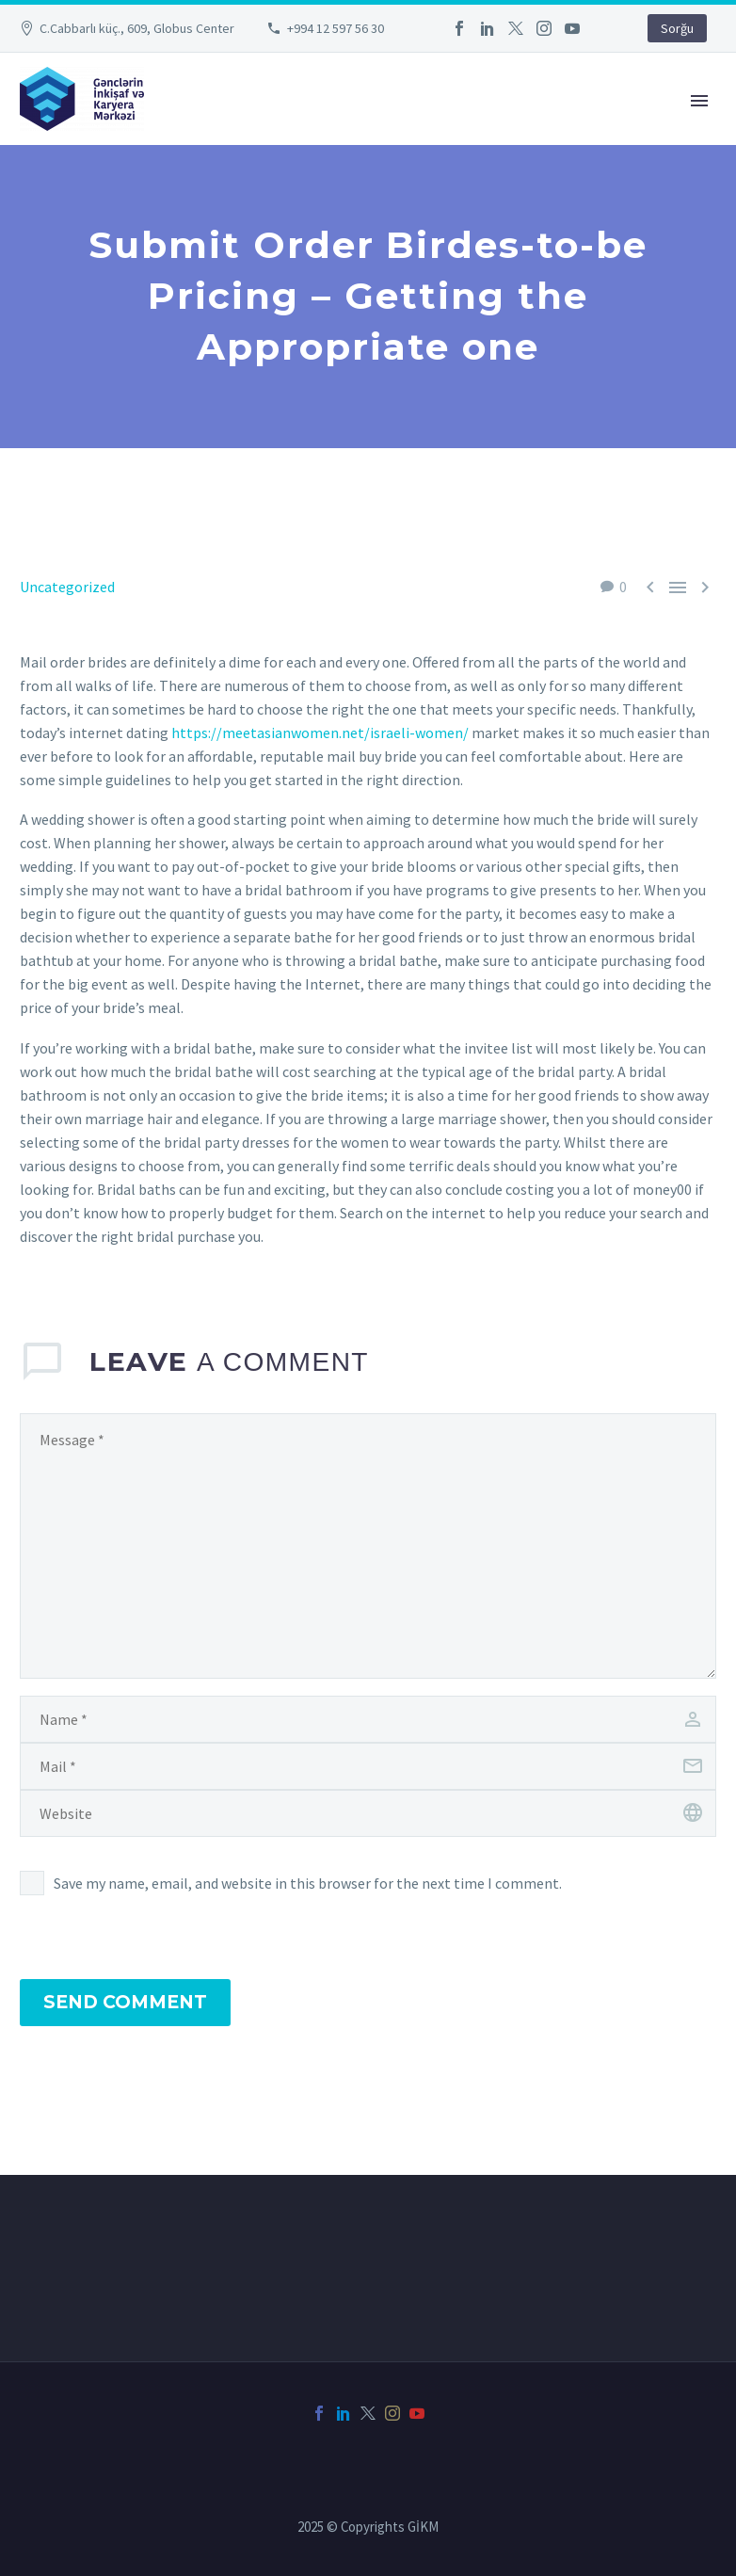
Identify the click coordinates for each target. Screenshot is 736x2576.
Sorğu (677, 28)
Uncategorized (67, 586)
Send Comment (125, 2002)
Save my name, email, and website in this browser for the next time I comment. (308, 1883)
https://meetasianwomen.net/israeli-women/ (320, 732)
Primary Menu (699, 100)
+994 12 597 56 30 (335, 28)
